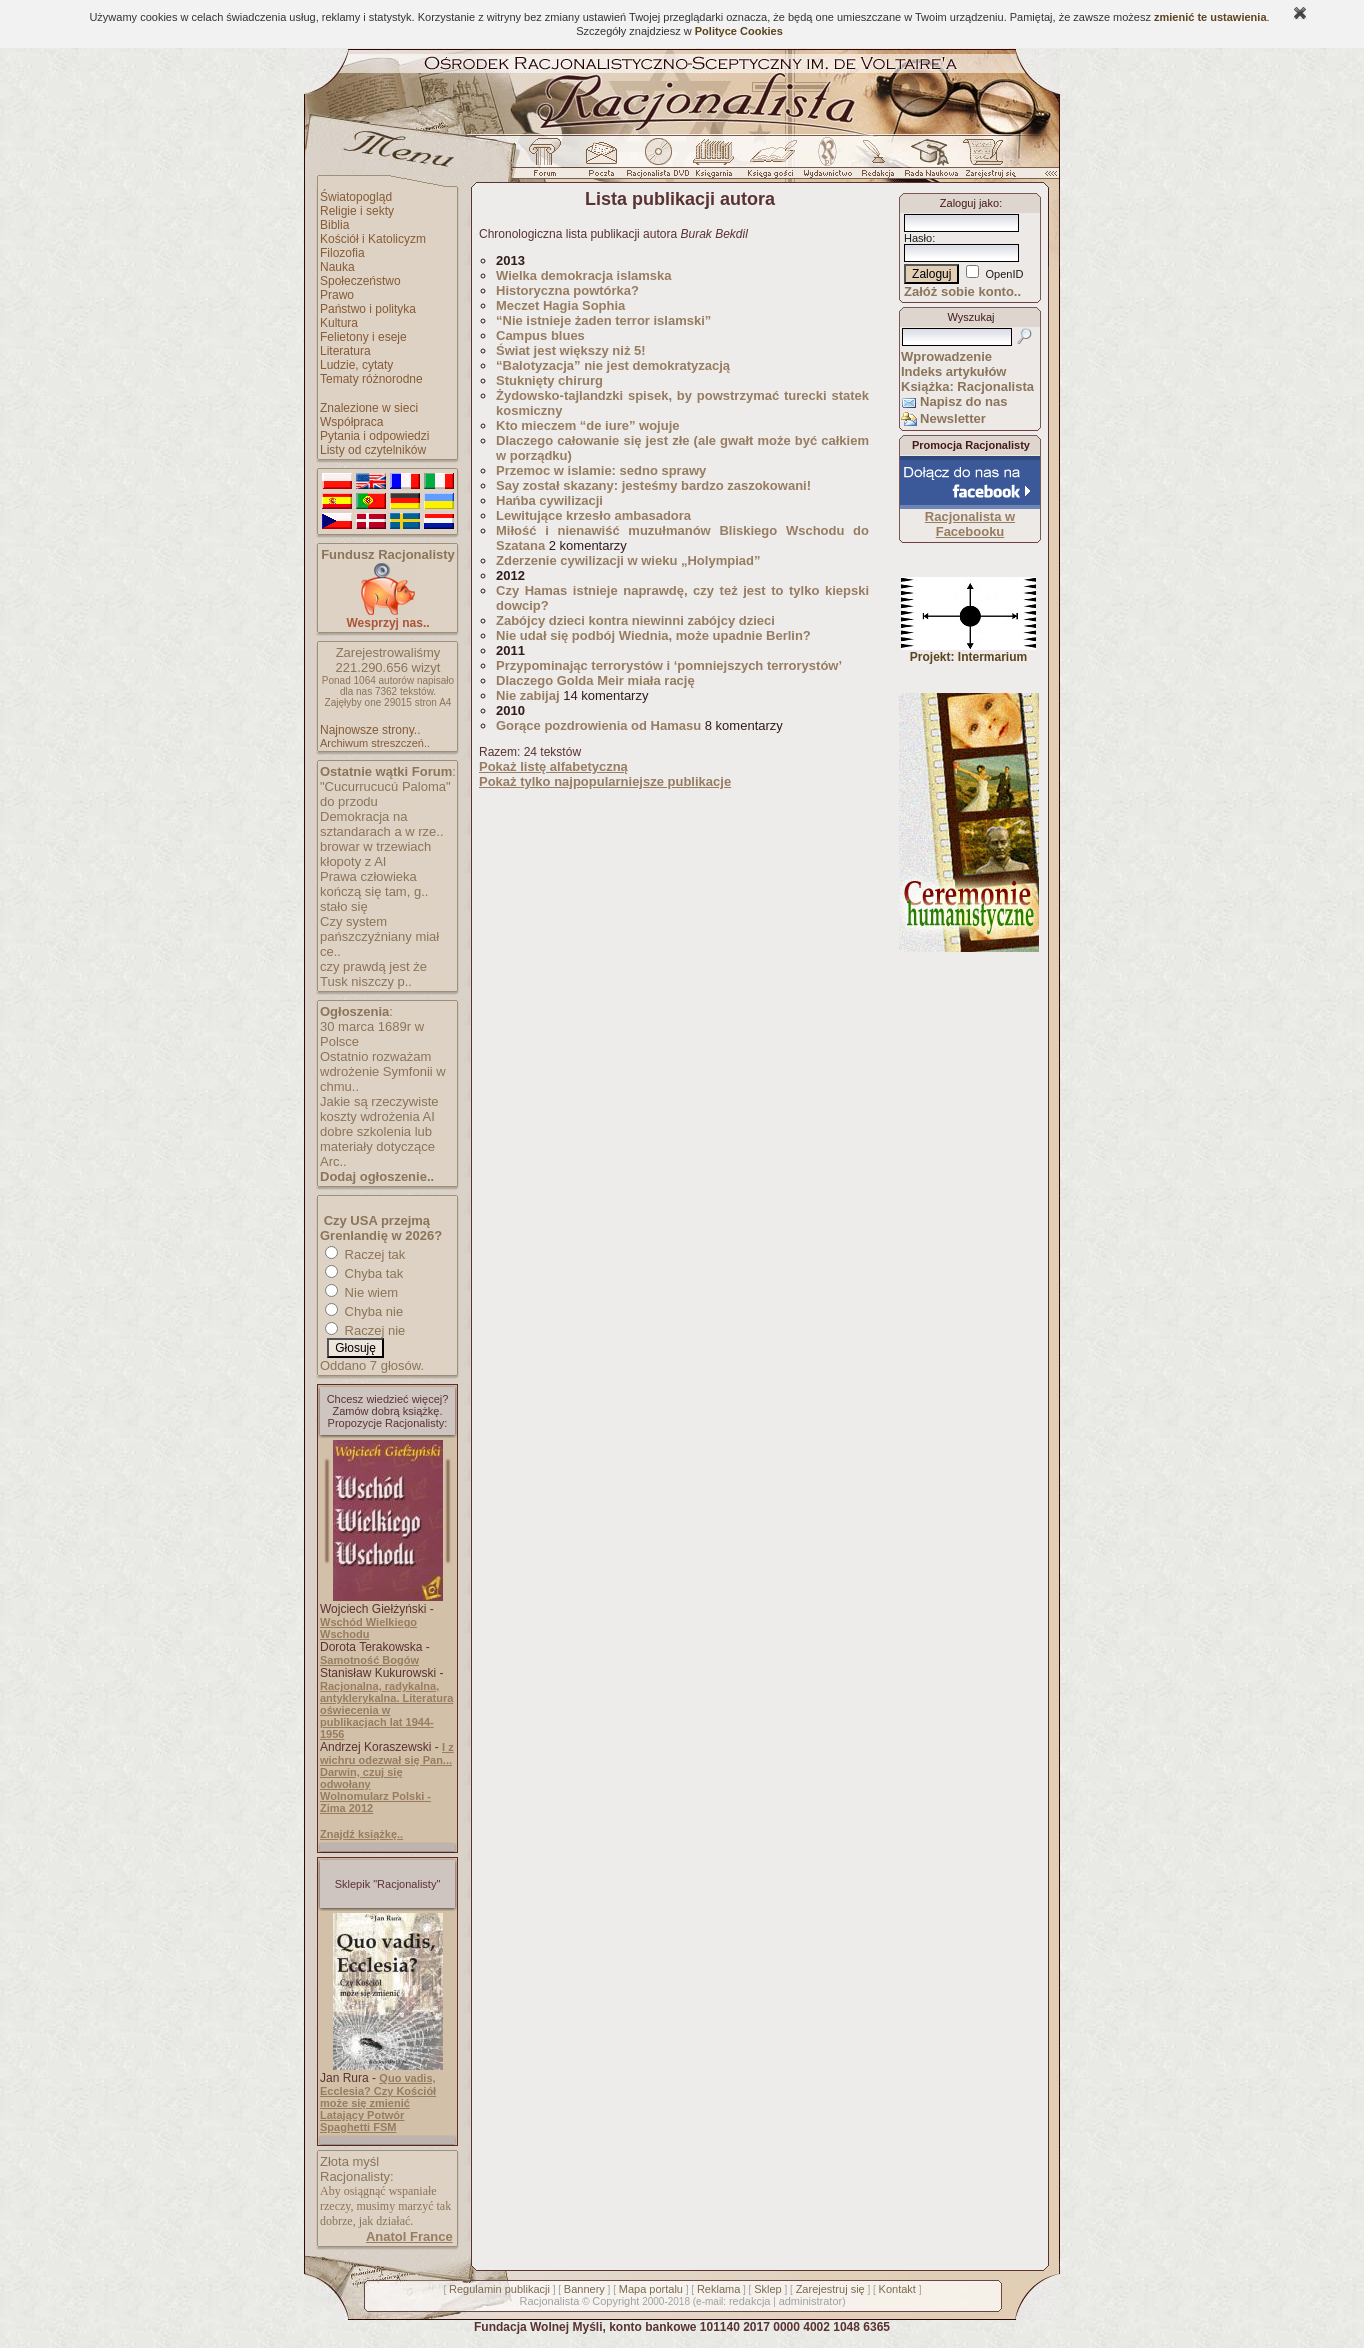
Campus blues (542, 335)
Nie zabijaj (528, 695)
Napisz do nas (963, 401)
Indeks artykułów (953, 371)
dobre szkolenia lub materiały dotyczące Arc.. (377, 1146)
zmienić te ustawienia (1210, 17)
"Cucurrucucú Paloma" (385, 786)
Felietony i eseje (363, 337)
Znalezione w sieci (369, 408)
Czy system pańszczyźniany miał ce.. (379, 936)
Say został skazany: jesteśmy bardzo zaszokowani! (655, 485)
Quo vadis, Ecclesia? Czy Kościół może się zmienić (378, 2090)
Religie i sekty (357, 211)
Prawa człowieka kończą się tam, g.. (374, 884)
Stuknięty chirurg (549, 380)
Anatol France (409, 2236)
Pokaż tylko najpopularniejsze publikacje (605, 781)
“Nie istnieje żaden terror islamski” (603, 320)
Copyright (615, 2301)
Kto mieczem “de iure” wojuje (588, 425)
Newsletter (953, 418)
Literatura (345, 351)
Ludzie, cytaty (356, 365)
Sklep (768, 2289)
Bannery (584, 2289)
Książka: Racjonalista (967, 386)
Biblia (334, 225)
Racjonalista (549, 2301)
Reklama (718, 2289)
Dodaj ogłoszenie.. (377, 1176)
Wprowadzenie (946, 356)
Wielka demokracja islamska (584, 275)
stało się (344, 906)
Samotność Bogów (369, 1660)
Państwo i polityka (368, 309)
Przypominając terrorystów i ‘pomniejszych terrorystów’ (669, 665)
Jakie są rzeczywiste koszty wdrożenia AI (379, 1109)
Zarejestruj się (830, 2289)
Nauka (337, 267)
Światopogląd (356, 197)
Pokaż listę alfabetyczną (553, 766)
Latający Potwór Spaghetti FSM (362, 2121)
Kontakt (897, 2289)
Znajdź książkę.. (361, 1834)
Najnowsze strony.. (370, 730)
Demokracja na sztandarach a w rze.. (382, 824)
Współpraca (351, 422)
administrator (811, 2301)
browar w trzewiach (375, 846)
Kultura (339, 323)
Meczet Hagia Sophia (560, 305)
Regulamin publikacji (499, 2289)
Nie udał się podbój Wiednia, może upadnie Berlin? (653, 635)
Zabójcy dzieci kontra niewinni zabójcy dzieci (635, 620)
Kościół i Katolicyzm (373, 239)
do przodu (349, 801)
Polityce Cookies (739, 31)
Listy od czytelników (373, 450)
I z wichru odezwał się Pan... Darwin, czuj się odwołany (387, 1765)
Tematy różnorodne (371, 379)
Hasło (918, 238)
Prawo (337, 295)
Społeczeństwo (360, 281)
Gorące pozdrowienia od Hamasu (598, 725)
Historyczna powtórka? (567, 290)
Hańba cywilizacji (549, 500)
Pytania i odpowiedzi (374, 436)
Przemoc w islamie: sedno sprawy (601, 470)
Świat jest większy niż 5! (571, 350)
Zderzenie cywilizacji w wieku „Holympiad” (628, 560)
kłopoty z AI (353, 861)
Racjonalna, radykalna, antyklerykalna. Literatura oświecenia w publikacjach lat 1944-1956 (386, 1710)
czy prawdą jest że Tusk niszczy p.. (373, 974)
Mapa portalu (651, 2289)
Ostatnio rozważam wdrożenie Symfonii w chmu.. (383, 1071)
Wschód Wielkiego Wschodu (368, 1628)
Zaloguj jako (969, 203)
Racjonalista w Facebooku (970, 524)
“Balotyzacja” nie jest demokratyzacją (613, 365)
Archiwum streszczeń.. (375, 743)
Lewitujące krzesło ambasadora (593, 515)
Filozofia (342, 253)
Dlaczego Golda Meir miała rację (595, 680)
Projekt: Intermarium (968, 651)
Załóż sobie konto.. (962, 291)
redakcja (750, 2301)
